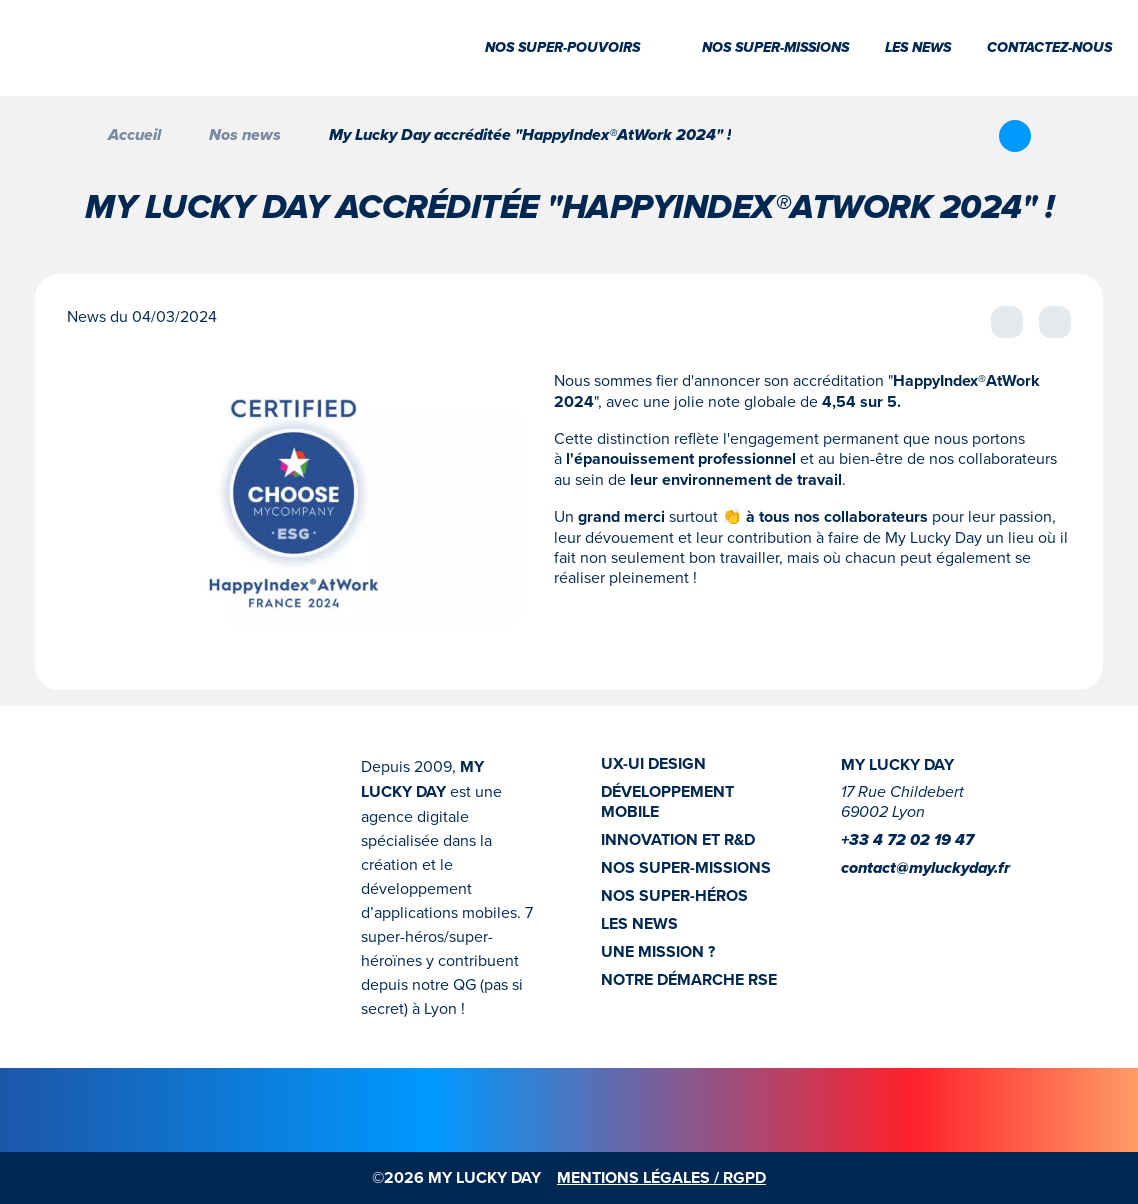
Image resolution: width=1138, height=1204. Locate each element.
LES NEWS (639, 924)
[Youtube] (917, 899)
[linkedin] (885, 899)
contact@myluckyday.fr (925, 869)
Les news (918, 48)
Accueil (118, 136)
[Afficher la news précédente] (1007, 322)
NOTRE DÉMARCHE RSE (689, 980)
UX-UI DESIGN (653, 764)
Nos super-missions (775, 48)
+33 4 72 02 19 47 (907, 841)
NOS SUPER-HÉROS (674, 896)
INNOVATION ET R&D (678, 840)
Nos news (245, 136)
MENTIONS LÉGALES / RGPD (661, 1178)
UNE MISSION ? (658, 952)
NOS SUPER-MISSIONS (686, 868)
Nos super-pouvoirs (575, 48)
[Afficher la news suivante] (1055, 322)
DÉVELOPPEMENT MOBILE (667, 802)
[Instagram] (853, 899)
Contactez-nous (1049, 48)
